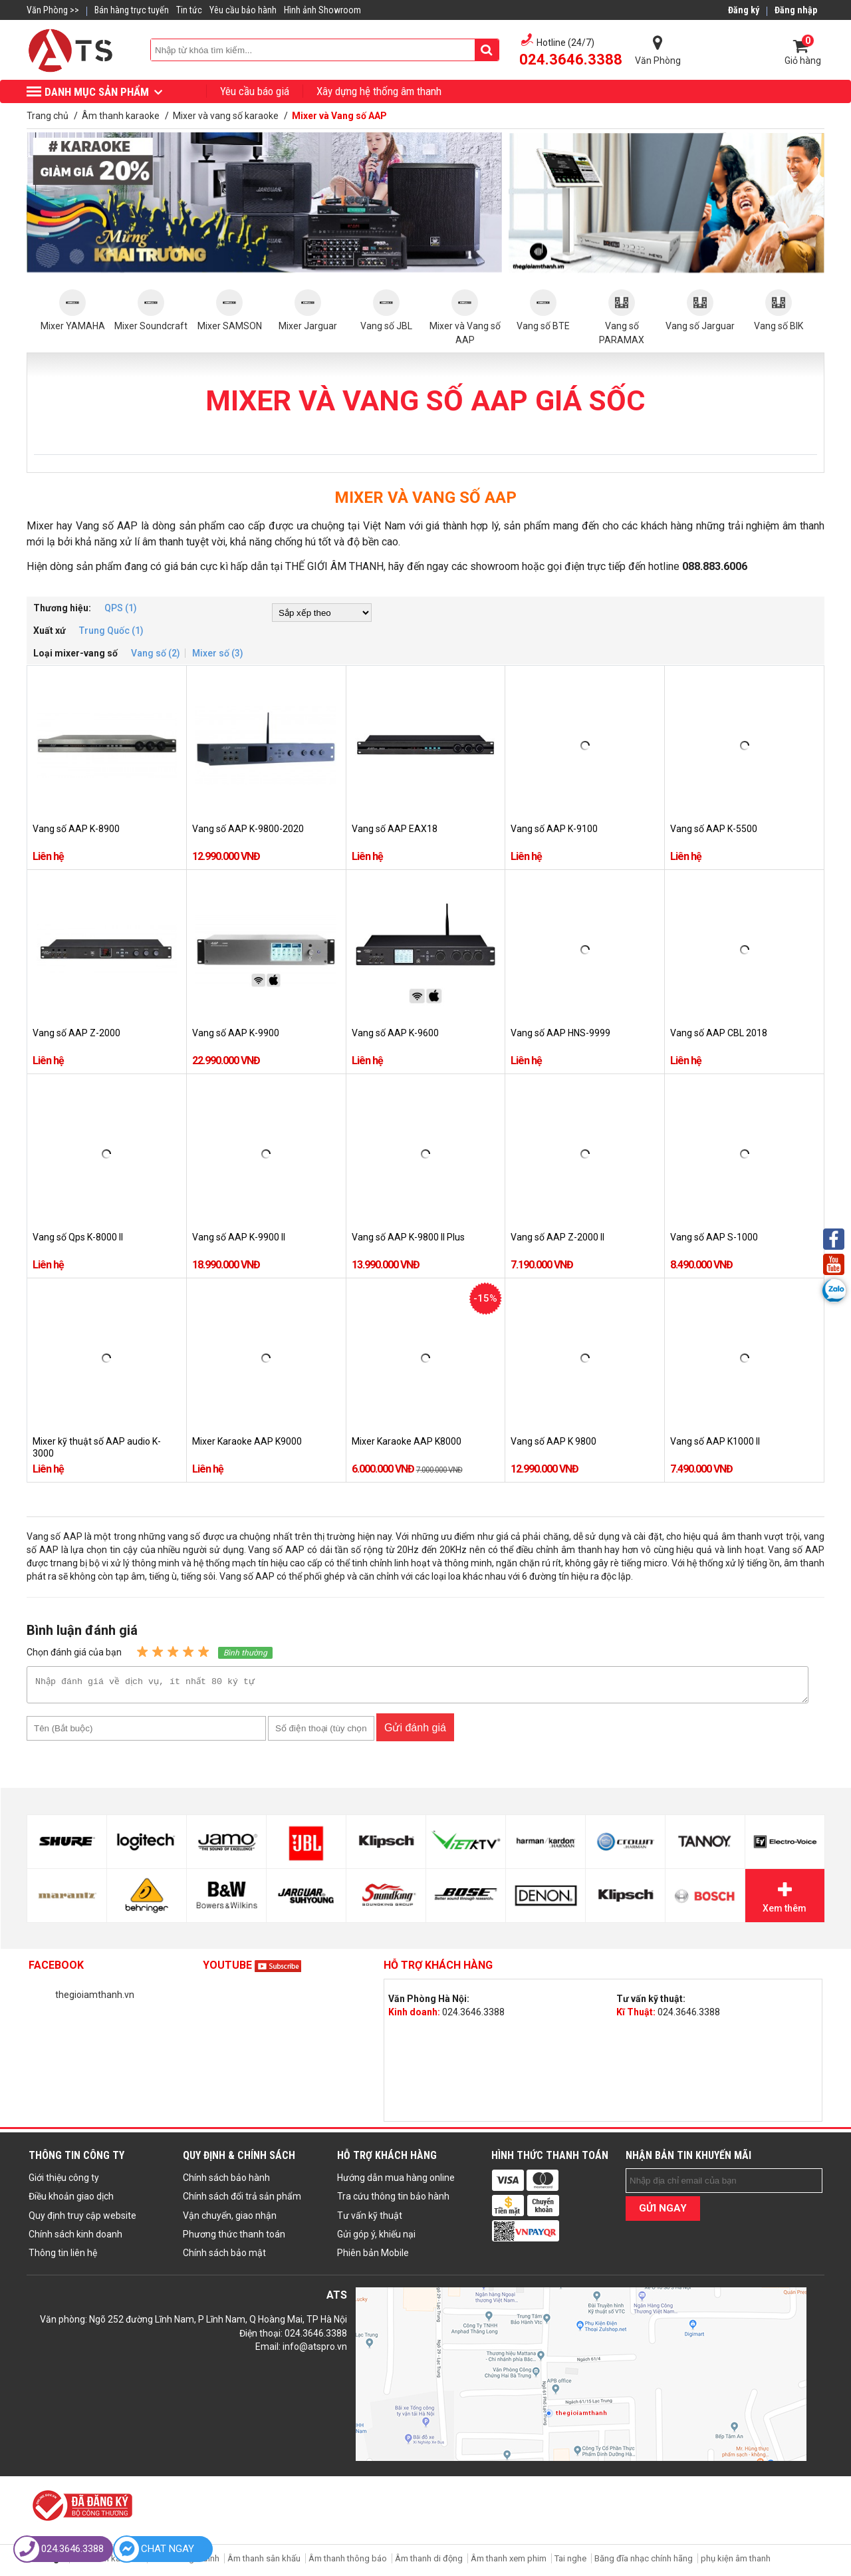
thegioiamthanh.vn (94, 1998)
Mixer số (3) (217, 653)
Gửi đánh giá (415, 1731)
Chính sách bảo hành (226, 2181)
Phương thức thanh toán (234, 2238)
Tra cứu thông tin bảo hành (393, 2200)
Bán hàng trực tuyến (131, 10)
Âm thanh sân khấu (264, 2562)
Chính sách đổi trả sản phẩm (242, 2200)
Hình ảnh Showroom (322, 10)
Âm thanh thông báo (347, 2562)
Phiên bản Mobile (373, 2256)
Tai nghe (570, 2562)
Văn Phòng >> (53, 10)
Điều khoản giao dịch (71, 2200)
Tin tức (189, 10)
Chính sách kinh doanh (75, 2238)
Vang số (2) (155, 653)
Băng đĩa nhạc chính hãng (643, 2562)
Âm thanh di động (429, 2562)
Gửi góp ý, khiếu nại (376, 2238)
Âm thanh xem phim (509, 2562)
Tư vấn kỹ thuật (369, 2219)
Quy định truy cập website (82, 2219)
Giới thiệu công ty (64, 2181)
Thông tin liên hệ (63, 2256)
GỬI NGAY (663, 2212)
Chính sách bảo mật (224, 2256)
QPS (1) (120, 608)
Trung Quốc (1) (111, 630)
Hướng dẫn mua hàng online (396, 2181)
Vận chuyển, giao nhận (230, 2219)
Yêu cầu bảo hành (243, 10)
